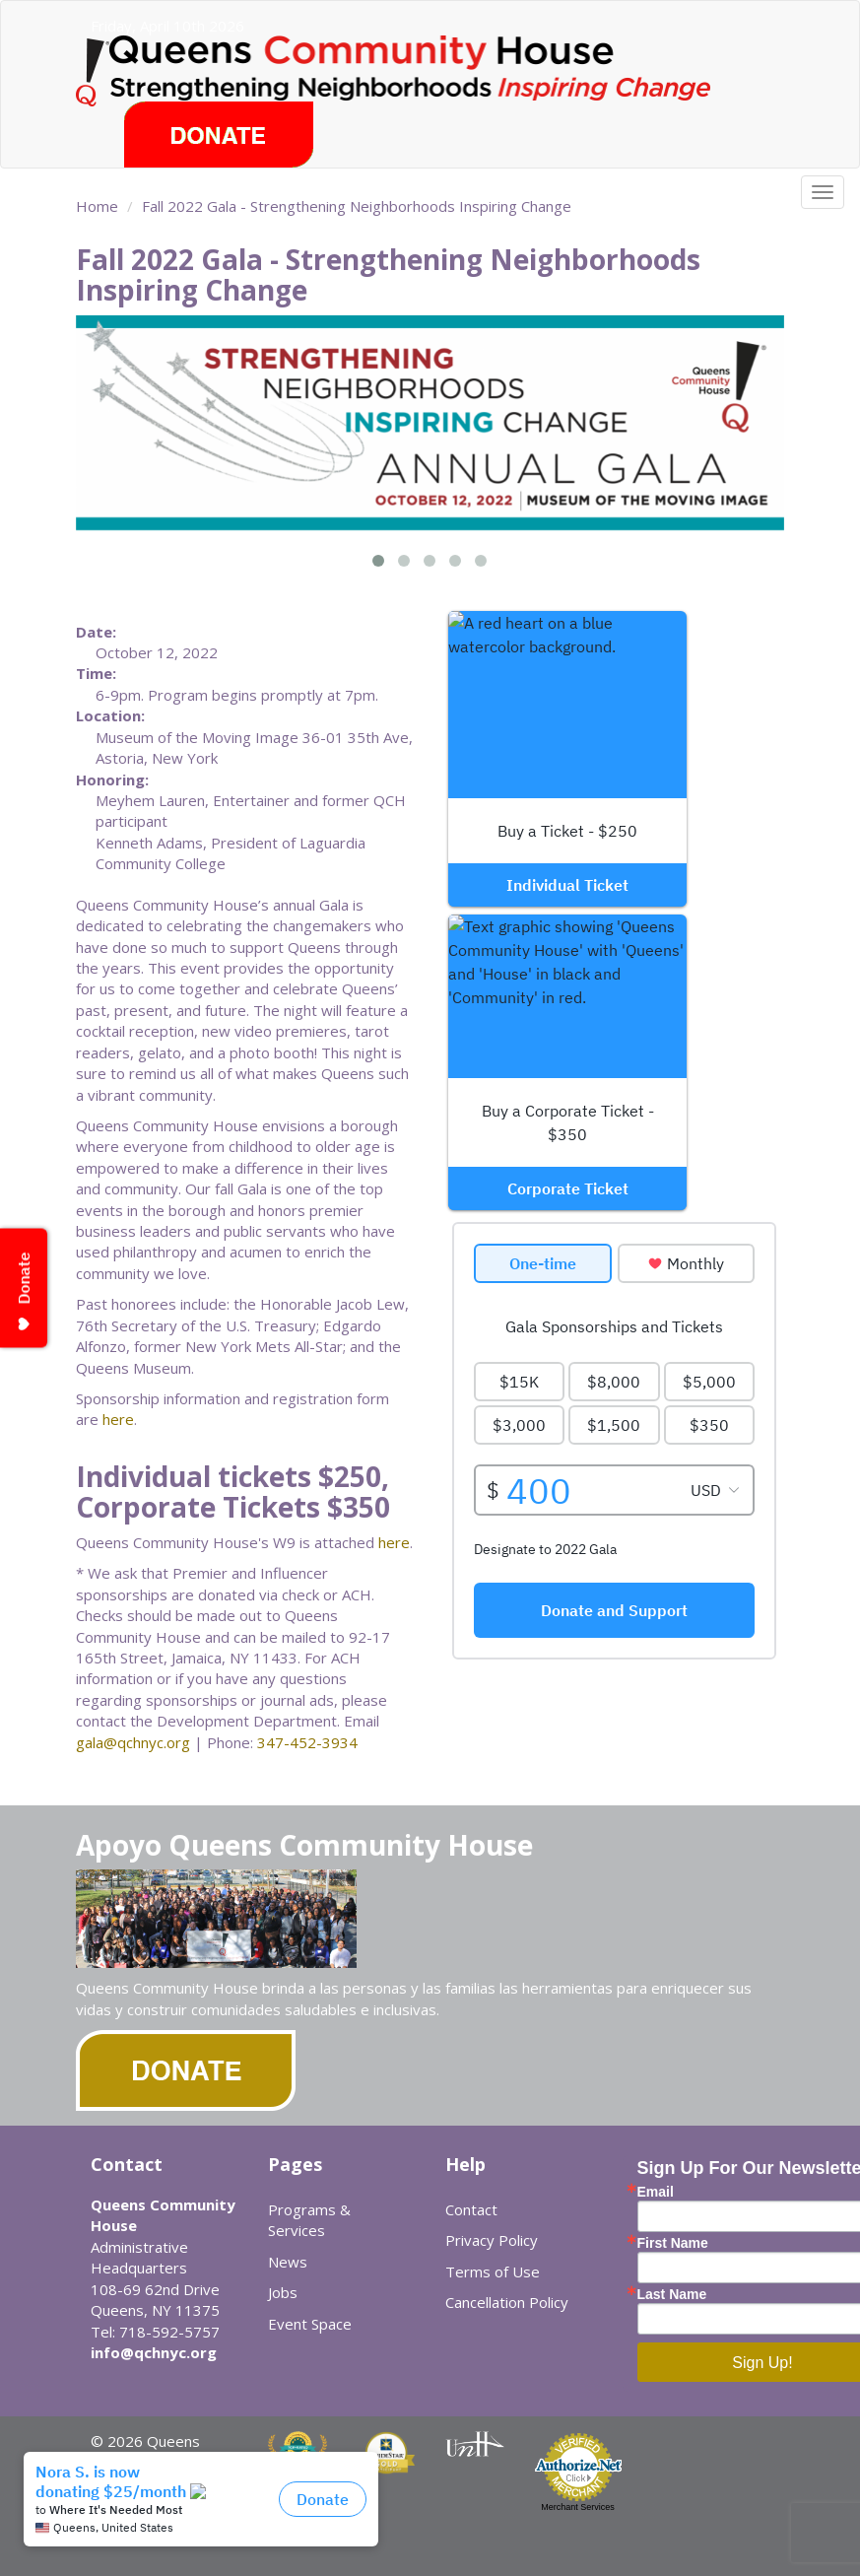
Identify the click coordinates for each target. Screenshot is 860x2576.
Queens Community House (428, 68)
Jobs (283, 2292)
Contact (471, 2209)
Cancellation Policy (506, 2302)
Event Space (310, 2324)
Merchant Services (578, 2507)
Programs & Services (309, 2220)
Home (97, 206)
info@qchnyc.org (154, 2352)
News (287, 2261)
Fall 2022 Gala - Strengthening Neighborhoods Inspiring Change (356, 206)
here (118, 1419)
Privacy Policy (491, 2240)
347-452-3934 (307, 1742)
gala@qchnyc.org (133, 1742)
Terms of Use (492, 2271)
